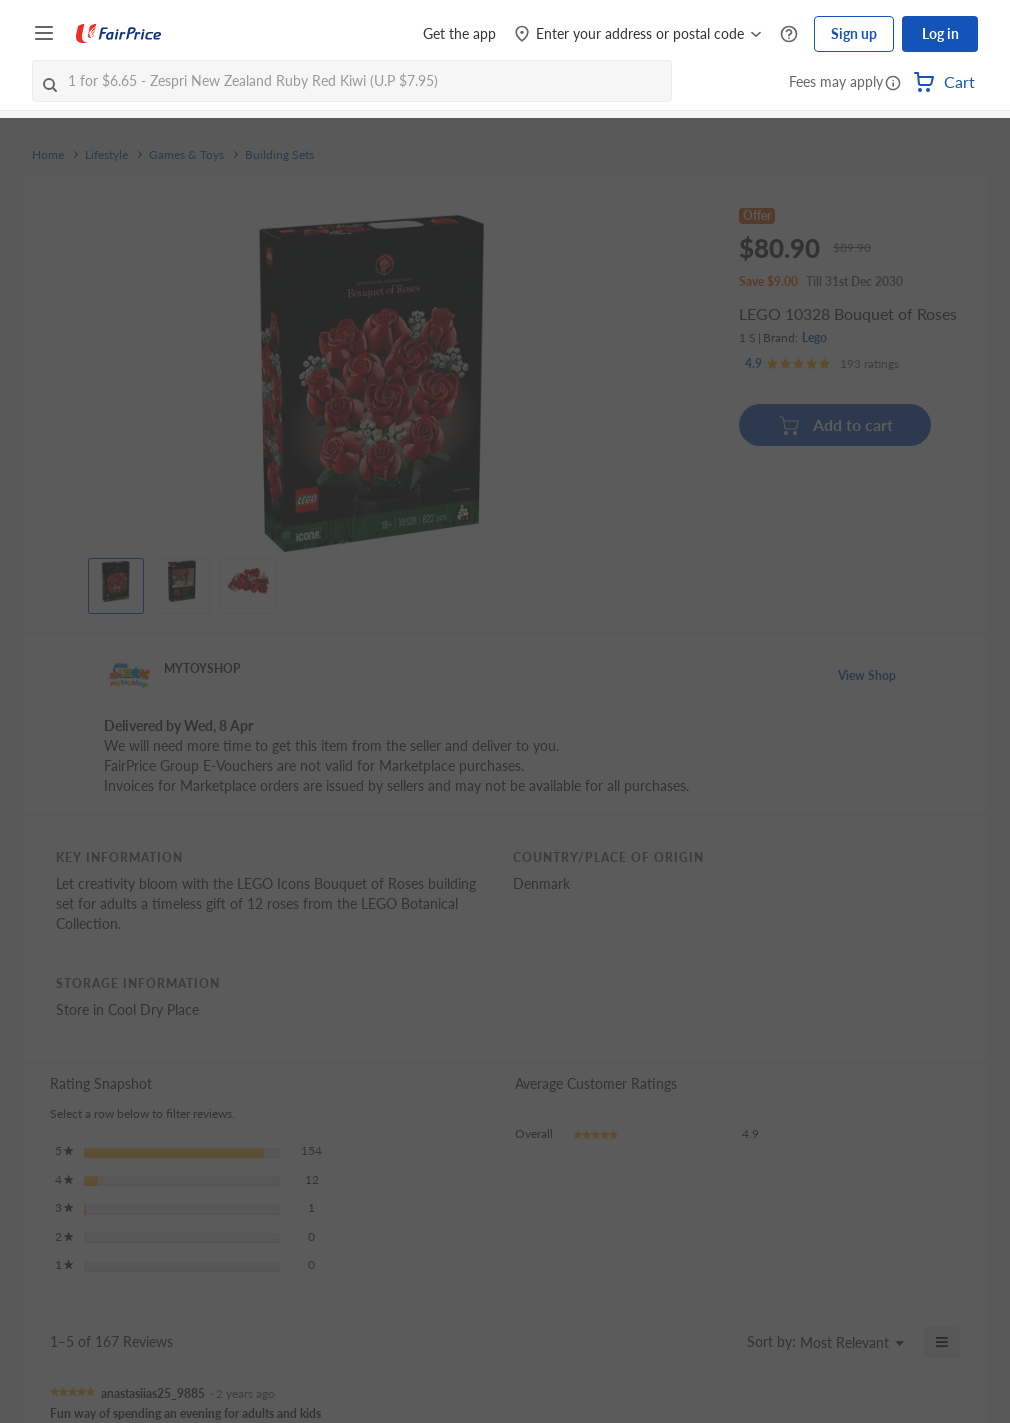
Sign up (854, 33)
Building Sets (279, 155)
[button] (893, 84)
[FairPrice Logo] (119, 34)
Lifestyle (106, 155)
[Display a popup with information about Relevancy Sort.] (719, 1342)
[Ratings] (822, 364)
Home (48, 155)
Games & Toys (186, 155)
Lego (814, 337)
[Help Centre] (789, 34)
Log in (940, 33)
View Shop (867, 675)
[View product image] (116, 581)
